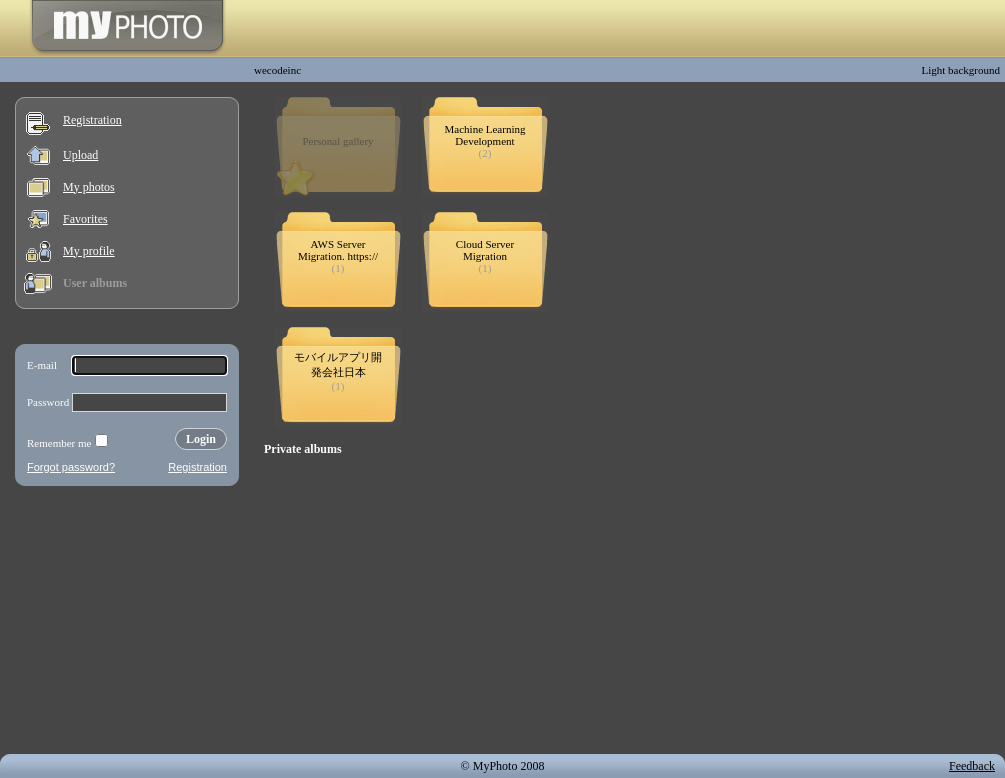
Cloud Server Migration (485, 250)
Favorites (85, 219)
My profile (89, 251)
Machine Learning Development (485, 135)
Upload (80, 155)
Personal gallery (337, 141)
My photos (89, 187)
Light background (960, 70)
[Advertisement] (127, 624)
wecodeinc (277, 70)
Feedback (972, 766)
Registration (92, 120)
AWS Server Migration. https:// (338, 250)
